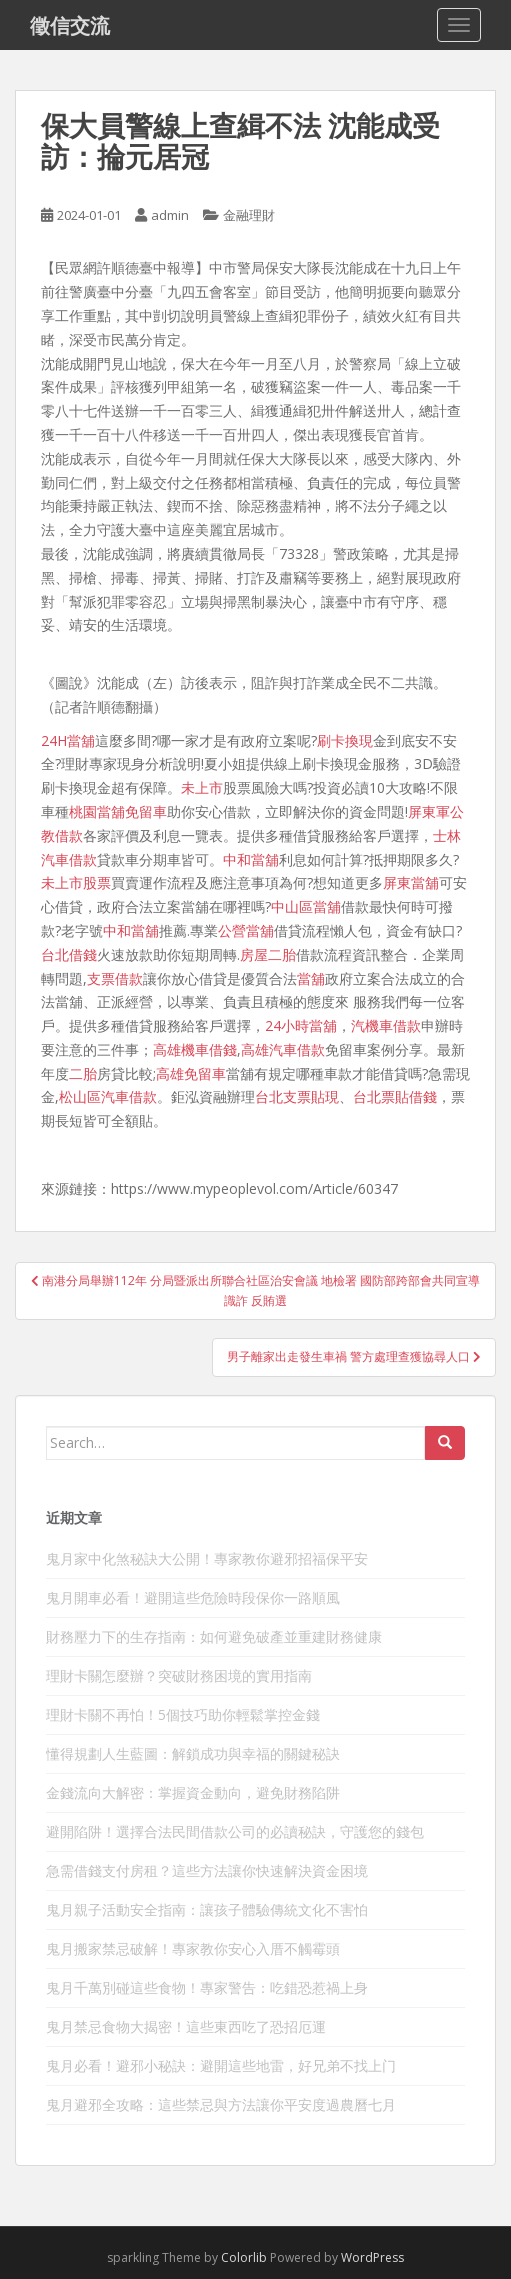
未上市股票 (76, 882)
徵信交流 (70, 25)
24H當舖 (68, 740)
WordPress (372, 2257)
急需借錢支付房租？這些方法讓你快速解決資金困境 (207, 1870)
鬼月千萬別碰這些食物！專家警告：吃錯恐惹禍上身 (207, 1987)
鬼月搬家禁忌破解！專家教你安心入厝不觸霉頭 (193, 1948)
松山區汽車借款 (108, 1096)
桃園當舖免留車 (118, 811)
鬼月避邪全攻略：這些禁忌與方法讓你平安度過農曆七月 (221, 2104)
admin (170, 215)
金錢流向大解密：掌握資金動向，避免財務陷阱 (193, 1792)
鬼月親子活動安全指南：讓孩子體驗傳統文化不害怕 (207, 1909)
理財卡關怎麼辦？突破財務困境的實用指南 (179, 1675)
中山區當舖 (306, 906)
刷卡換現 (345, 740)
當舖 (311, 978)
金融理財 (249, 215)
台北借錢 (69, 954)
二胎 (83, 1073)
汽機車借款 (386, 1025)
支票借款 (115, 978)
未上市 (202, 787)
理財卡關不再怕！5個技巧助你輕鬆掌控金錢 (183, 1714)
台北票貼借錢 (395, 1096)
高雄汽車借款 (283, 1049)
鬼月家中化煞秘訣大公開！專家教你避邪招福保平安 (207, 1558)
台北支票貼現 (297, 1096)
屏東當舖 (411, 882)
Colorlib (244, 2257)
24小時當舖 (301, 1025)
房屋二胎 (268, 954)
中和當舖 (251, 859)
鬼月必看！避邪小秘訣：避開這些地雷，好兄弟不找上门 (221, 2065)
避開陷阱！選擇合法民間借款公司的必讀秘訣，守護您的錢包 (235, 1831)
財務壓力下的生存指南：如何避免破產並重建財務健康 (214, 1636)
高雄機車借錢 (195, 1049)
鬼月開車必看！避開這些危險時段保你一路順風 (193, 1597)
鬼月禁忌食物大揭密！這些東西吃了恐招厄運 (186, 2026)
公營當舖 (246, 930)
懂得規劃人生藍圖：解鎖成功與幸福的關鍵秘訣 (193, 1753)
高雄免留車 (191, 1073)
